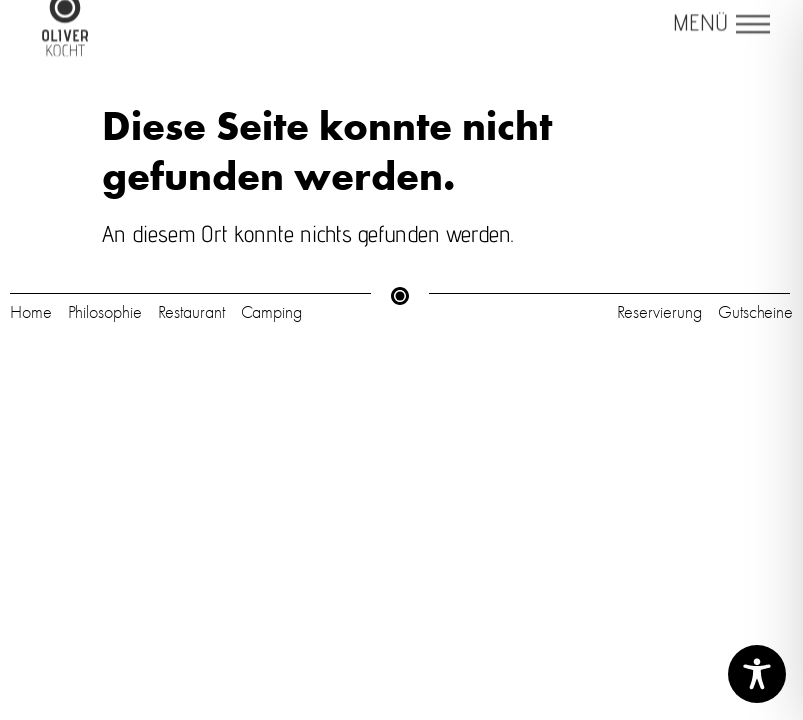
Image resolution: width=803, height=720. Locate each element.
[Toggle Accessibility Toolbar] (757, 674)
